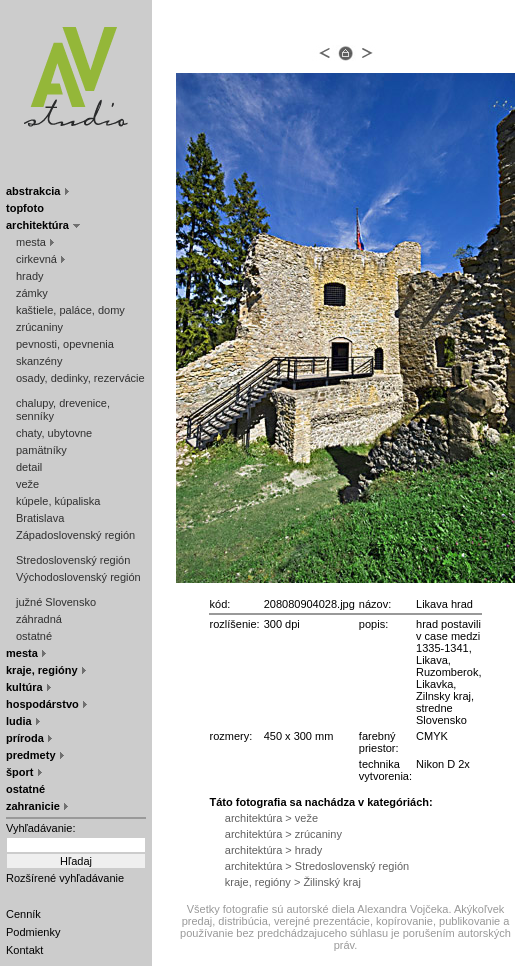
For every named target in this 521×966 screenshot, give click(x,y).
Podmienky (33, 932)
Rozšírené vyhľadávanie (65, 878)
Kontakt (24, 950)
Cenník (23, 914)
